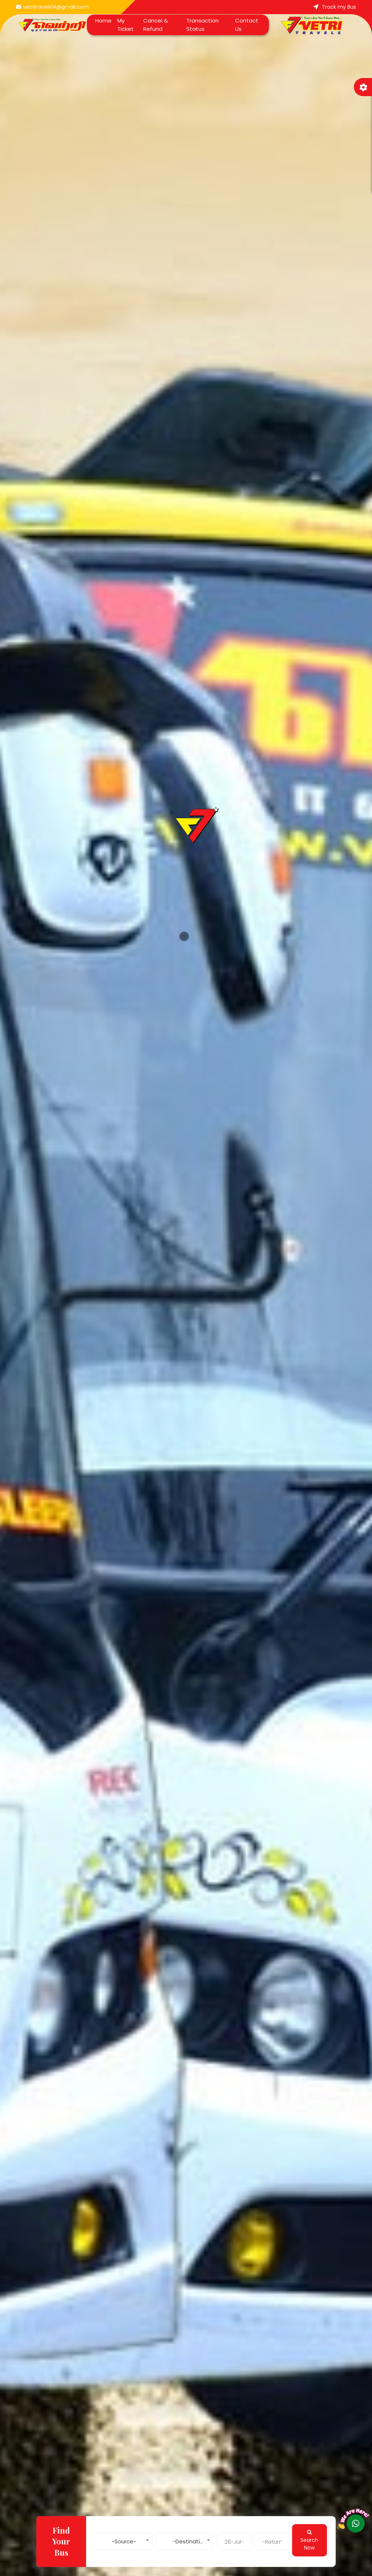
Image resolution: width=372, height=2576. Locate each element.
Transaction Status (202, 25)
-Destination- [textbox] (191, 2541)
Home (103, 20)
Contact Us (246, 25)
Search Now (309, 2540)
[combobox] (124, 2539)
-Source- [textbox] (124, 2541)
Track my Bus (335, 7)
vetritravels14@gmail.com (52, 7)
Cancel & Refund (155, 25)
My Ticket (125, 25)
